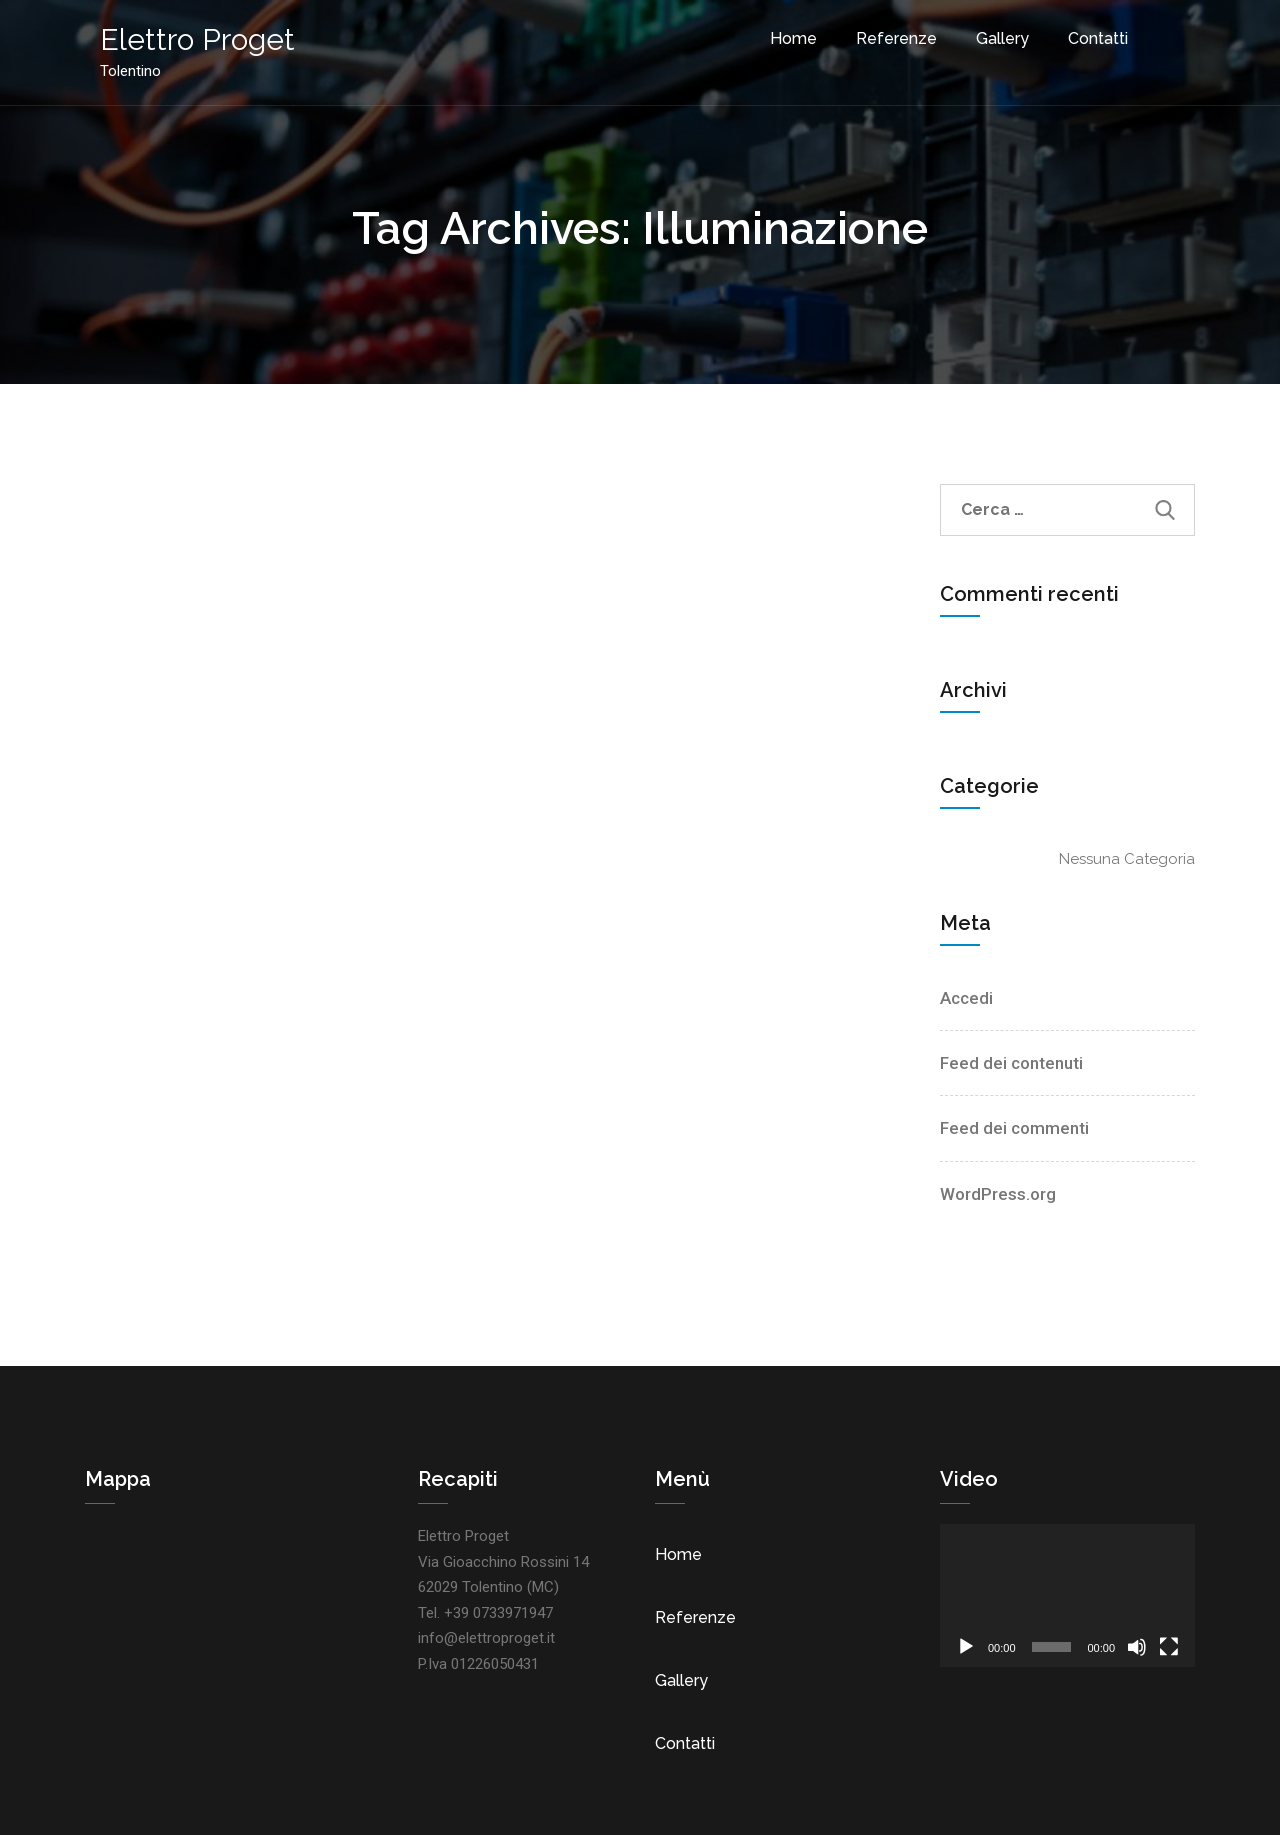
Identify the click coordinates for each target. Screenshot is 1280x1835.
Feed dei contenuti (1011, 1063)
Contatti (1098, 38)
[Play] (966, 1647)
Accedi (966, 998)
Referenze (896, 38)
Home (793, 38)
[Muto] (1137, 1647)
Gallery (1002, 38)
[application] (1067, 1595)
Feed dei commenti (1014, 1128)
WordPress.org (998, 1194)
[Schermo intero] (1169, 1647)
